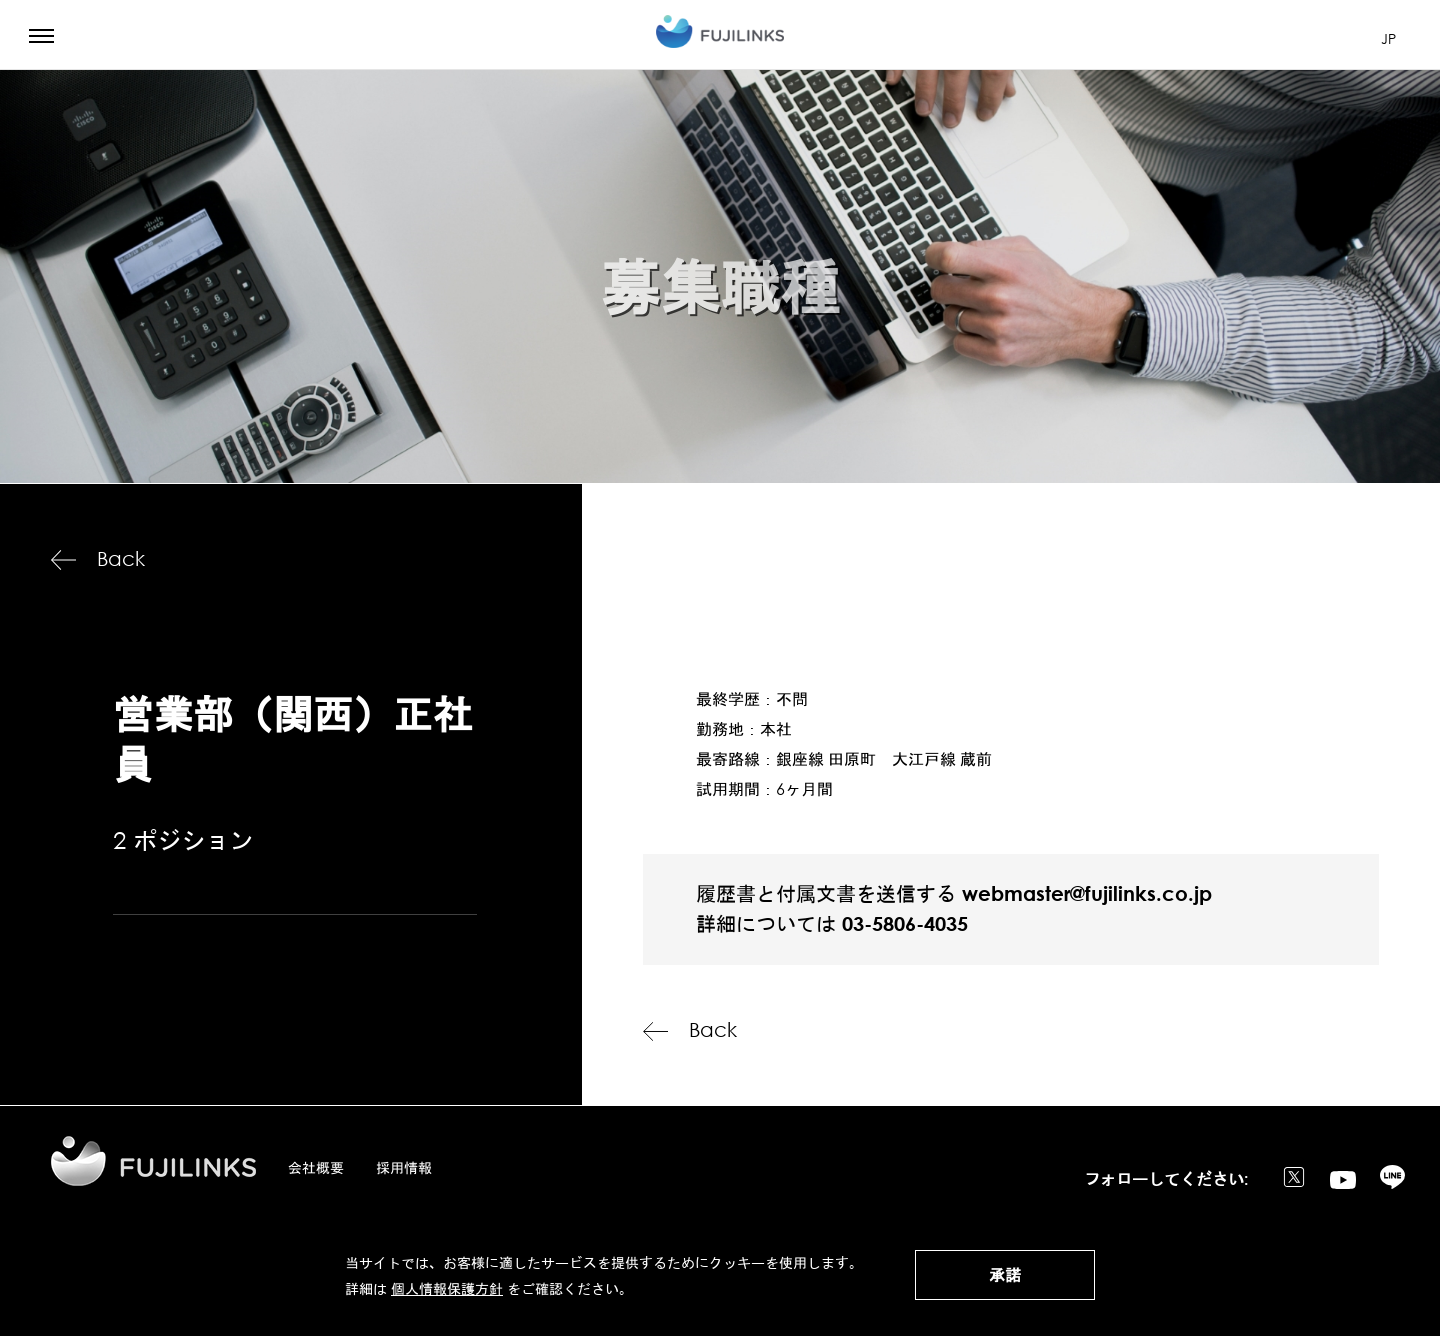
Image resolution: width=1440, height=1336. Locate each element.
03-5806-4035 (905, 923)
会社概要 (316, 1167)
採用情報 (404, 1167)
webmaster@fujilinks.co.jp (1087, 893)
